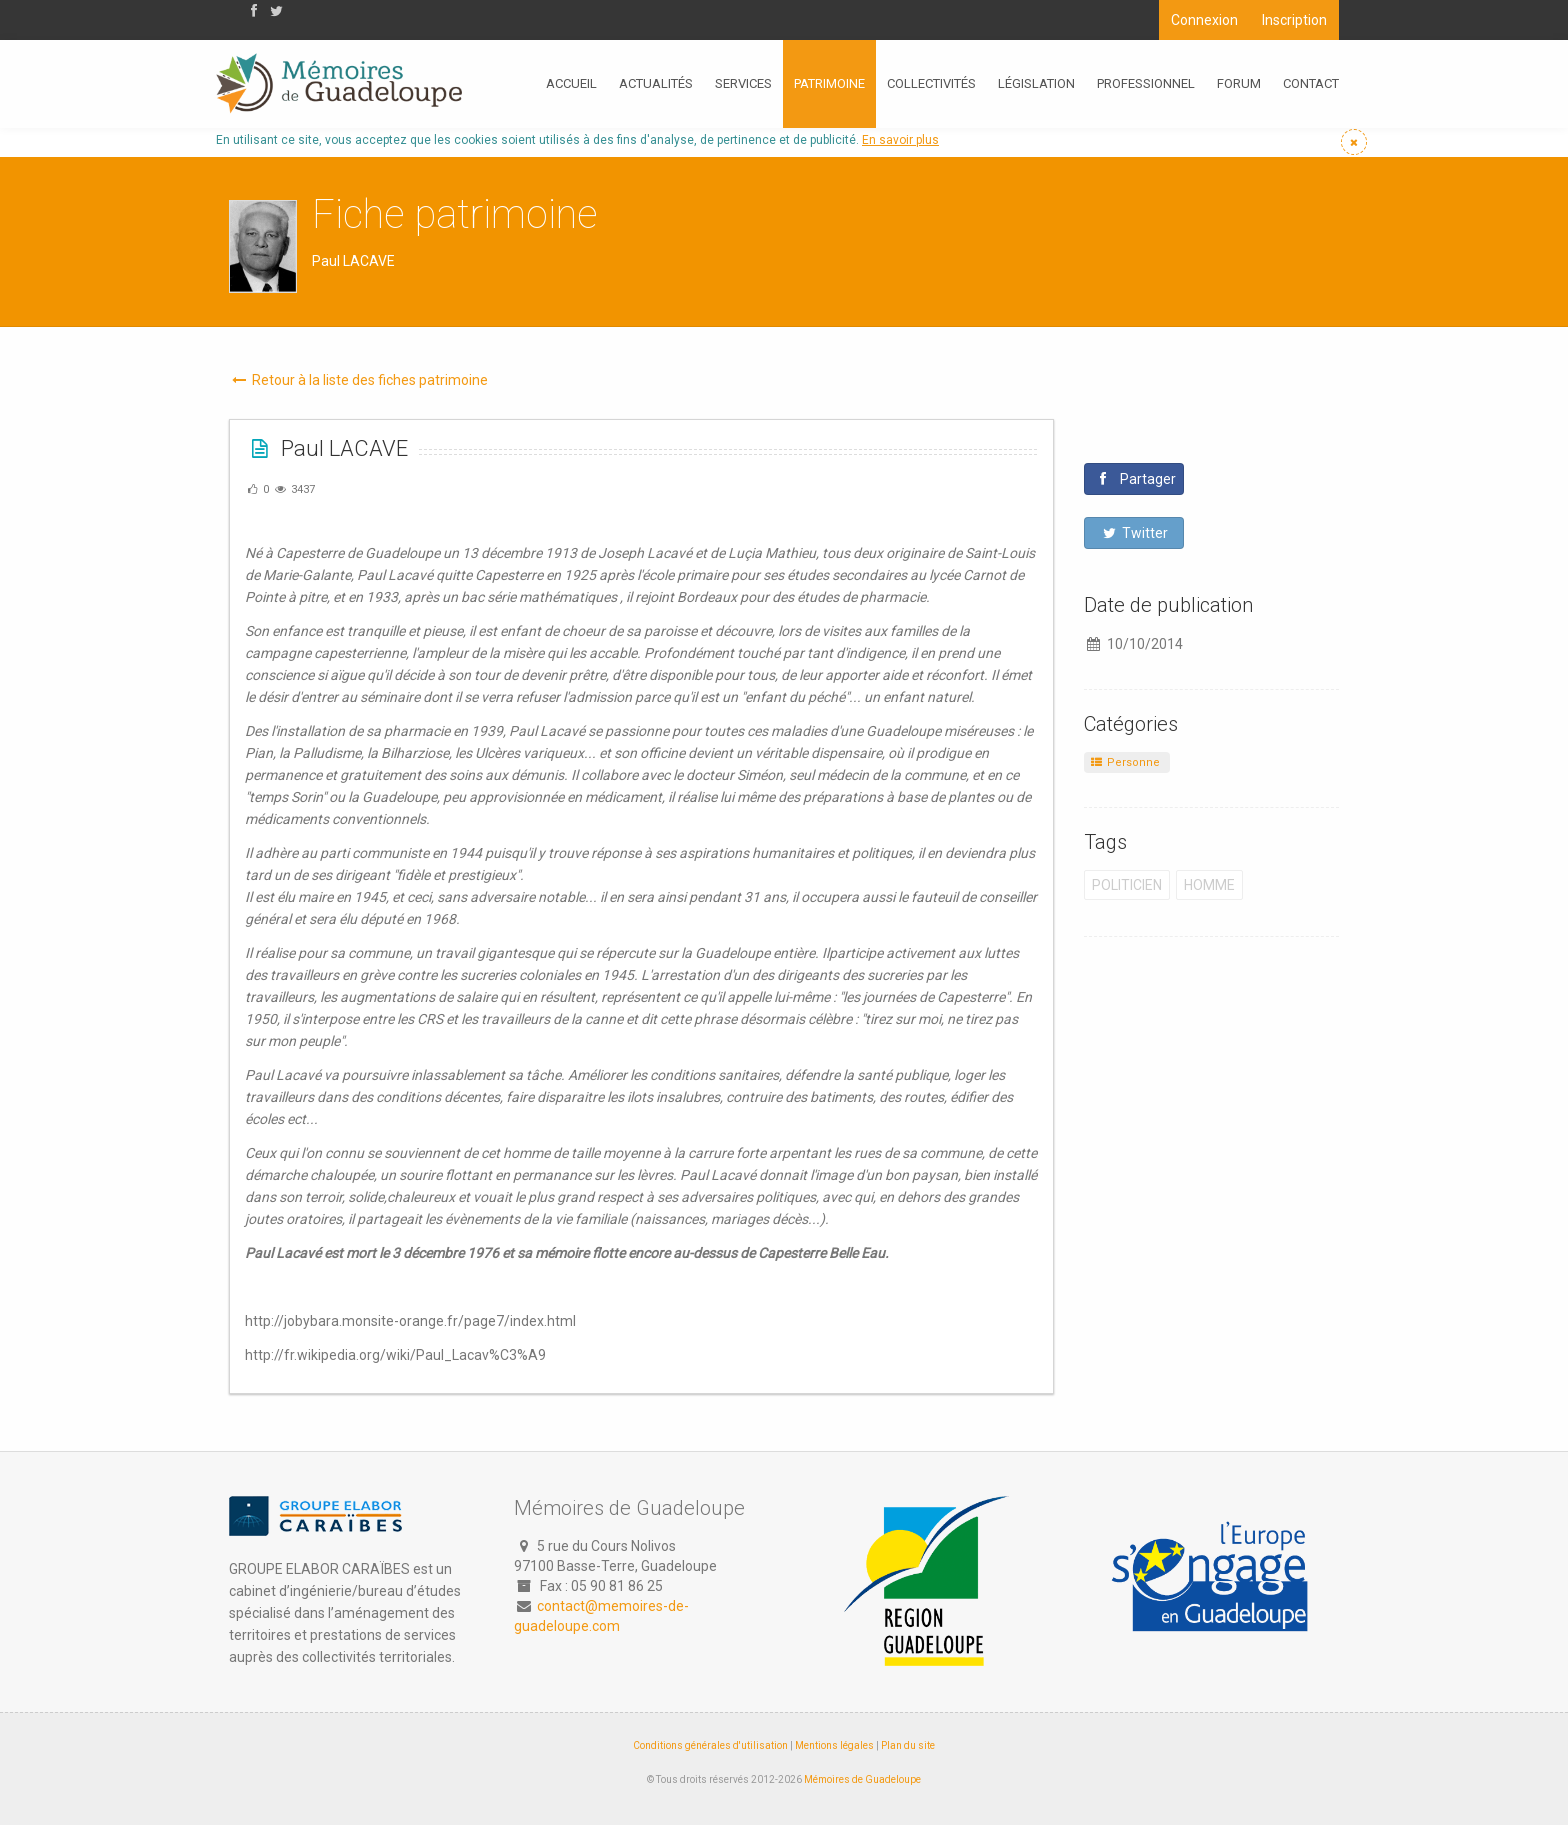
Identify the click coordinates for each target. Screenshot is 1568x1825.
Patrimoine (829, 83)
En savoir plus (900, 140)
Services (743, 83)
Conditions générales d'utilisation (710, 1745)
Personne (1124, 762)
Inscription (1294, 20)
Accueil (571, 83)
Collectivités (931, 83)
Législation (1036, 83)
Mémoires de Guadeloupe (862, 1779)
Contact (1311, 83)
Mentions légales (834, 1745)
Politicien (1127, 885)
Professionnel (1146, 83)
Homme (1209, 885)
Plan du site (908, 1745)
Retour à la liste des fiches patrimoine (358, 380)
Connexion (1204, 20)
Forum (1239, 83)
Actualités (656, 83)
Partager (1136, 479)
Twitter (1134, 533)
